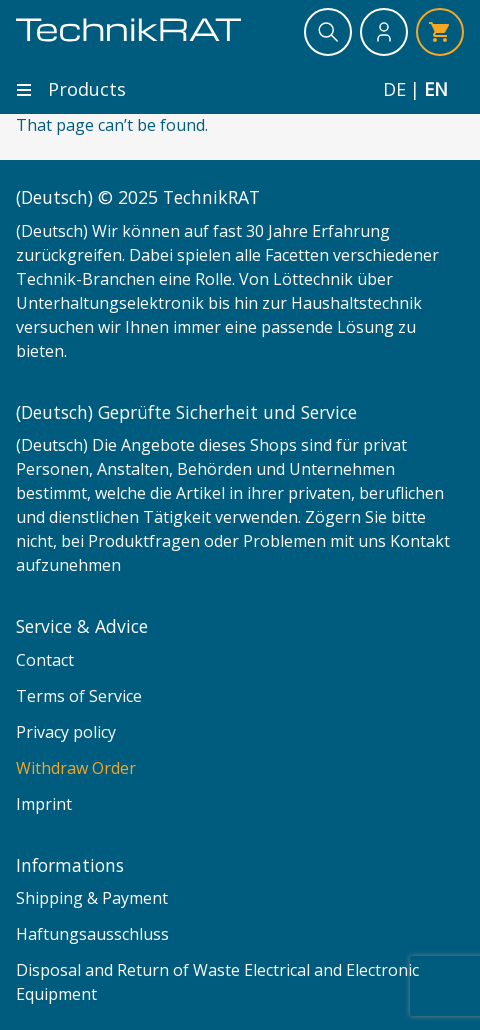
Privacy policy (66, 732)
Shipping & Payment (92, 898)
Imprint (44, 804)
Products (71, 89)
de (394, 89)
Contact (45, 660)
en (436, 89)
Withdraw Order (76, 768)
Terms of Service (79, 696)
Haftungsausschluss (92, 934)
